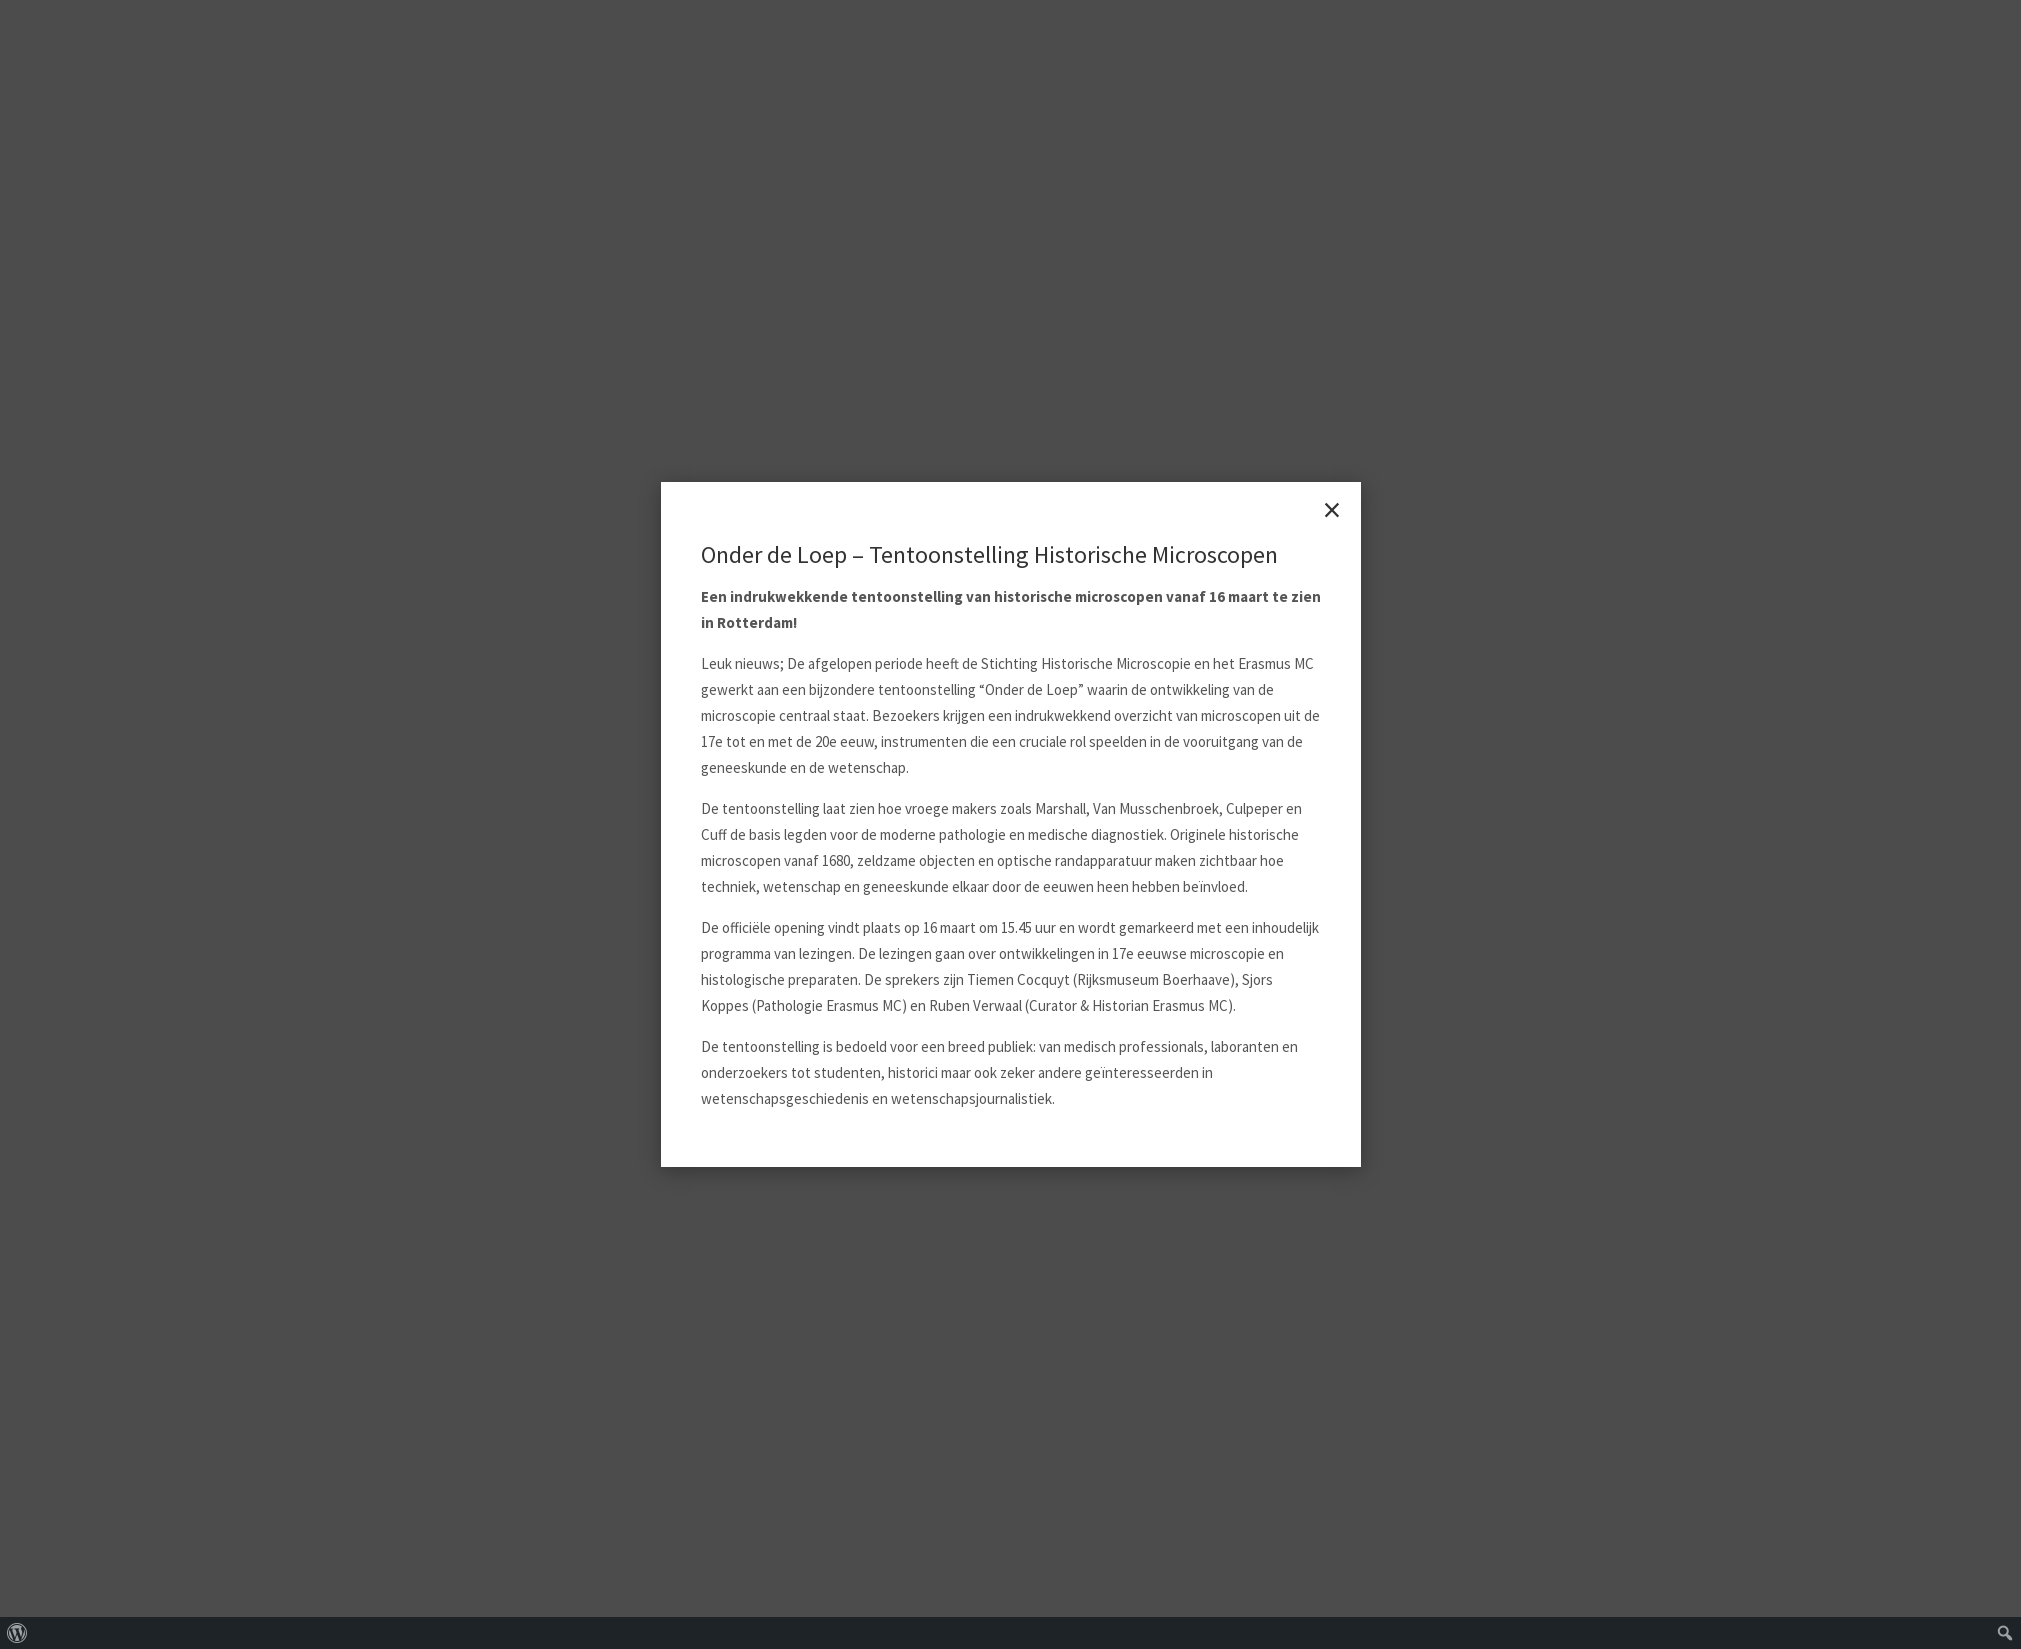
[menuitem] (17, 1633)
